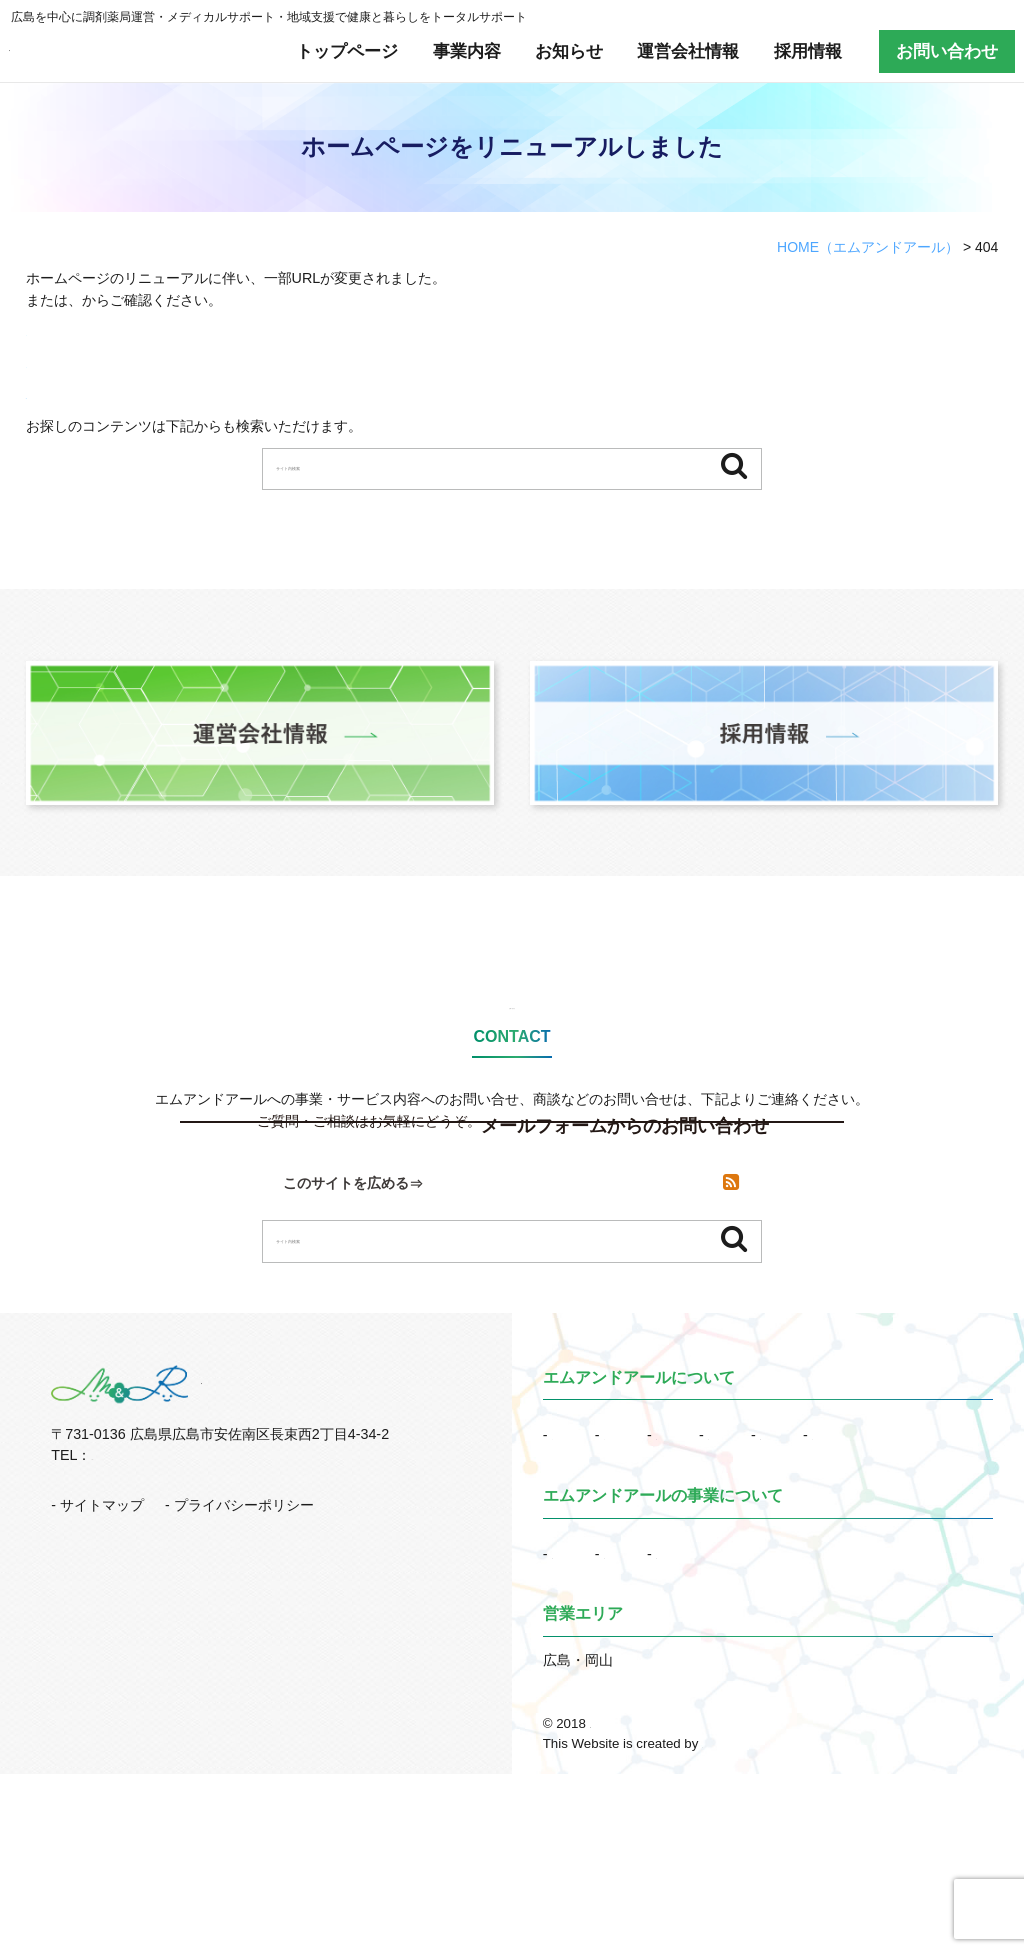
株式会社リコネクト (760, 1922)
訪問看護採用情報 (716, 1585)
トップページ (347, 51)
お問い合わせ (947, 51)
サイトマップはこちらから (110, 363)
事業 (594, 1704)
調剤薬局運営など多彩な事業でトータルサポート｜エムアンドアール (791, 1902)
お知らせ (569, 51)
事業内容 (467, 51)
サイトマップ (208, 300)
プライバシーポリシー (244, 1627)
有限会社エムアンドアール (129, 51)
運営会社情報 (688, 51)
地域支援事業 (594, 1732)
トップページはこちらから (110, 331)
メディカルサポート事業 (765, 1704)
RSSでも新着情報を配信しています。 (145, 394)
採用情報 (808, 51)
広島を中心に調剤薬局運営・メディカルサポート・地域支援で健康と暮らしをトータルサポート (269, 17)
